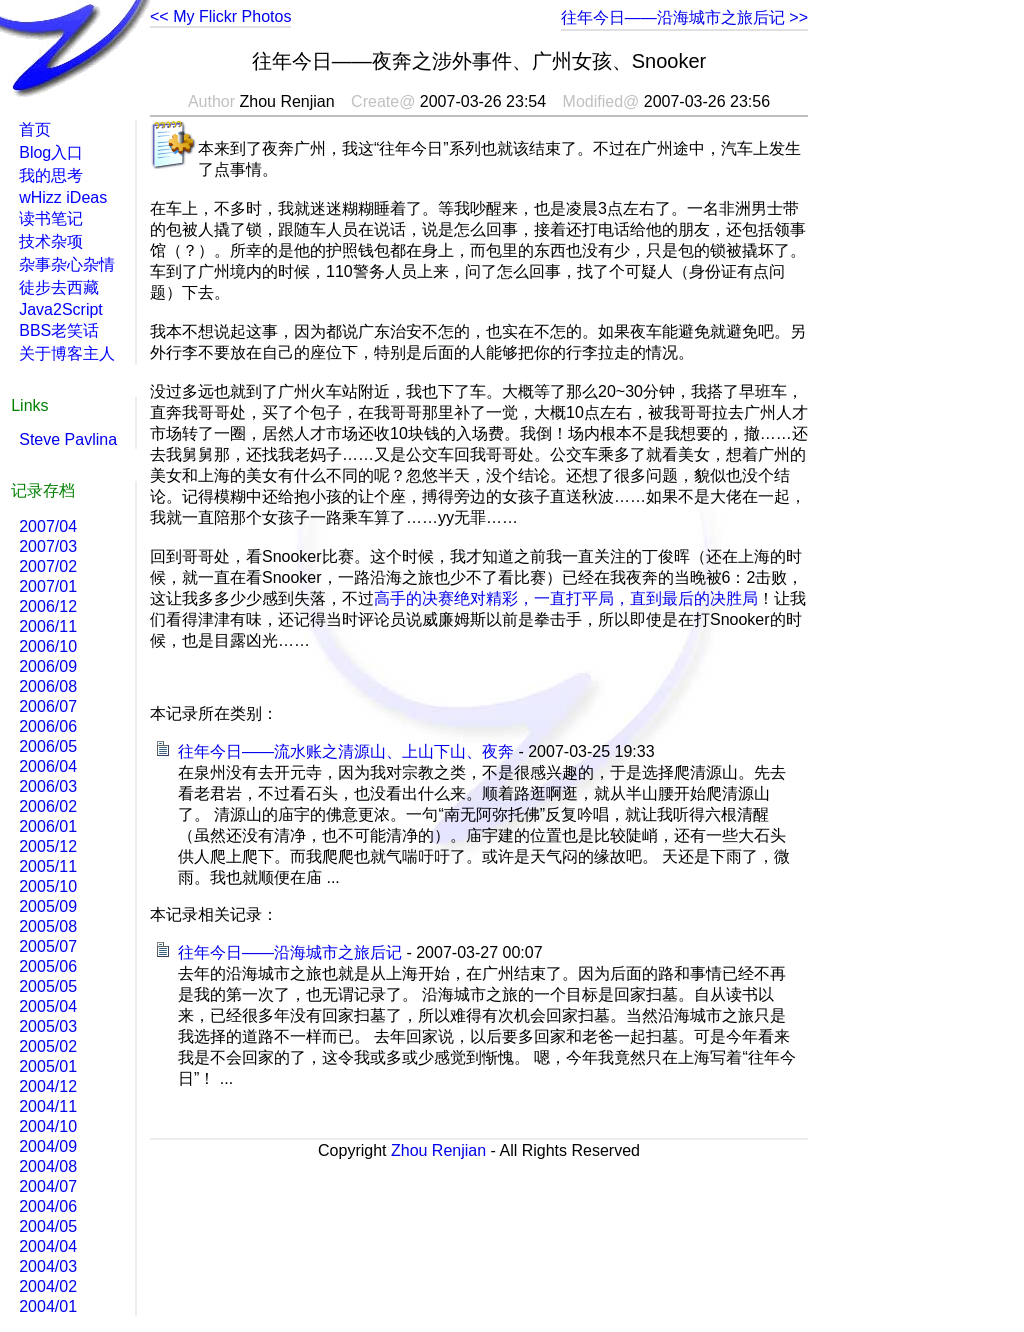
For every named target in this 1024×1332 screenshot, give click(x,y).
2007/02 (48, 566)
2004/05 (48, 1226)
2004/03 (48, 1266)
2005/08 (48, 926)
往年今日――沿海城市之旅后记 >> (684, 17)
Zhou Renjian (438, 1150)
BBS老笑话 (59, 330)
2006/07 (48, 706)
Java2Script (61, 309)
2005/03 (48, 1026)
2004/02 (48, 1286)
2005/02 (48, 1046)
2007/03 (48, 546)
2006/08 (48, 686)
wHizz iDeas (63, 197)
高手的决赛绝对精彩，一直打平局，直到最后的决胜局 (566, 598)
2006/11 (48, 626)
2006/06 (48, 726)
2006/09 (48, 666)
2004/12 (48, 1086)
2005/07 (48, 946)
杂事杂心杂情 (67, 264)
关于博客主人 (67, 353)
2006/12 (48, 606)
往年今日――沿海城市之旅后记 (290, 952)
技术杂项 (51, 241)
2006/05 (48, 746)
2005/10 (48, 886)
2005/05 (48, 986)
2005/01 (48, 1066)
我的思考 (51, 175)
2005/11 (48, 866)
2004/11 (48, 1106)
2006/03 (48, 786)
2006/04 (48, 766)
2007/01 (48, 586)
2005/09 (48, 906)
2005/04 (48, 1006)
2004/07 (48, 1186)
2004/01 (48, 1306)
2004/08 (48, 1166)
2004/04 (48, 1246)
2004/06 (48, 1206)
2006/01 (48, 826)
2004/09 (48, 1146)
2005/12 (48, 846)
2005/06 (48, 966)
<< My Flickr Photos (220, 16)
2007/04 (48, 526)
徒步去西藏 (59, 287)
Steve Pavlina (68, 439)
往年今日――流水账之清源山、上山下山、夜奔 (346, 751)
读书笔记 (51, 218)
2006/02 (48, 806)
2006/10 (48, 646)
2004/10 (48, 1126)
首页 (35, 129)
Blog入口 (51, 152)
